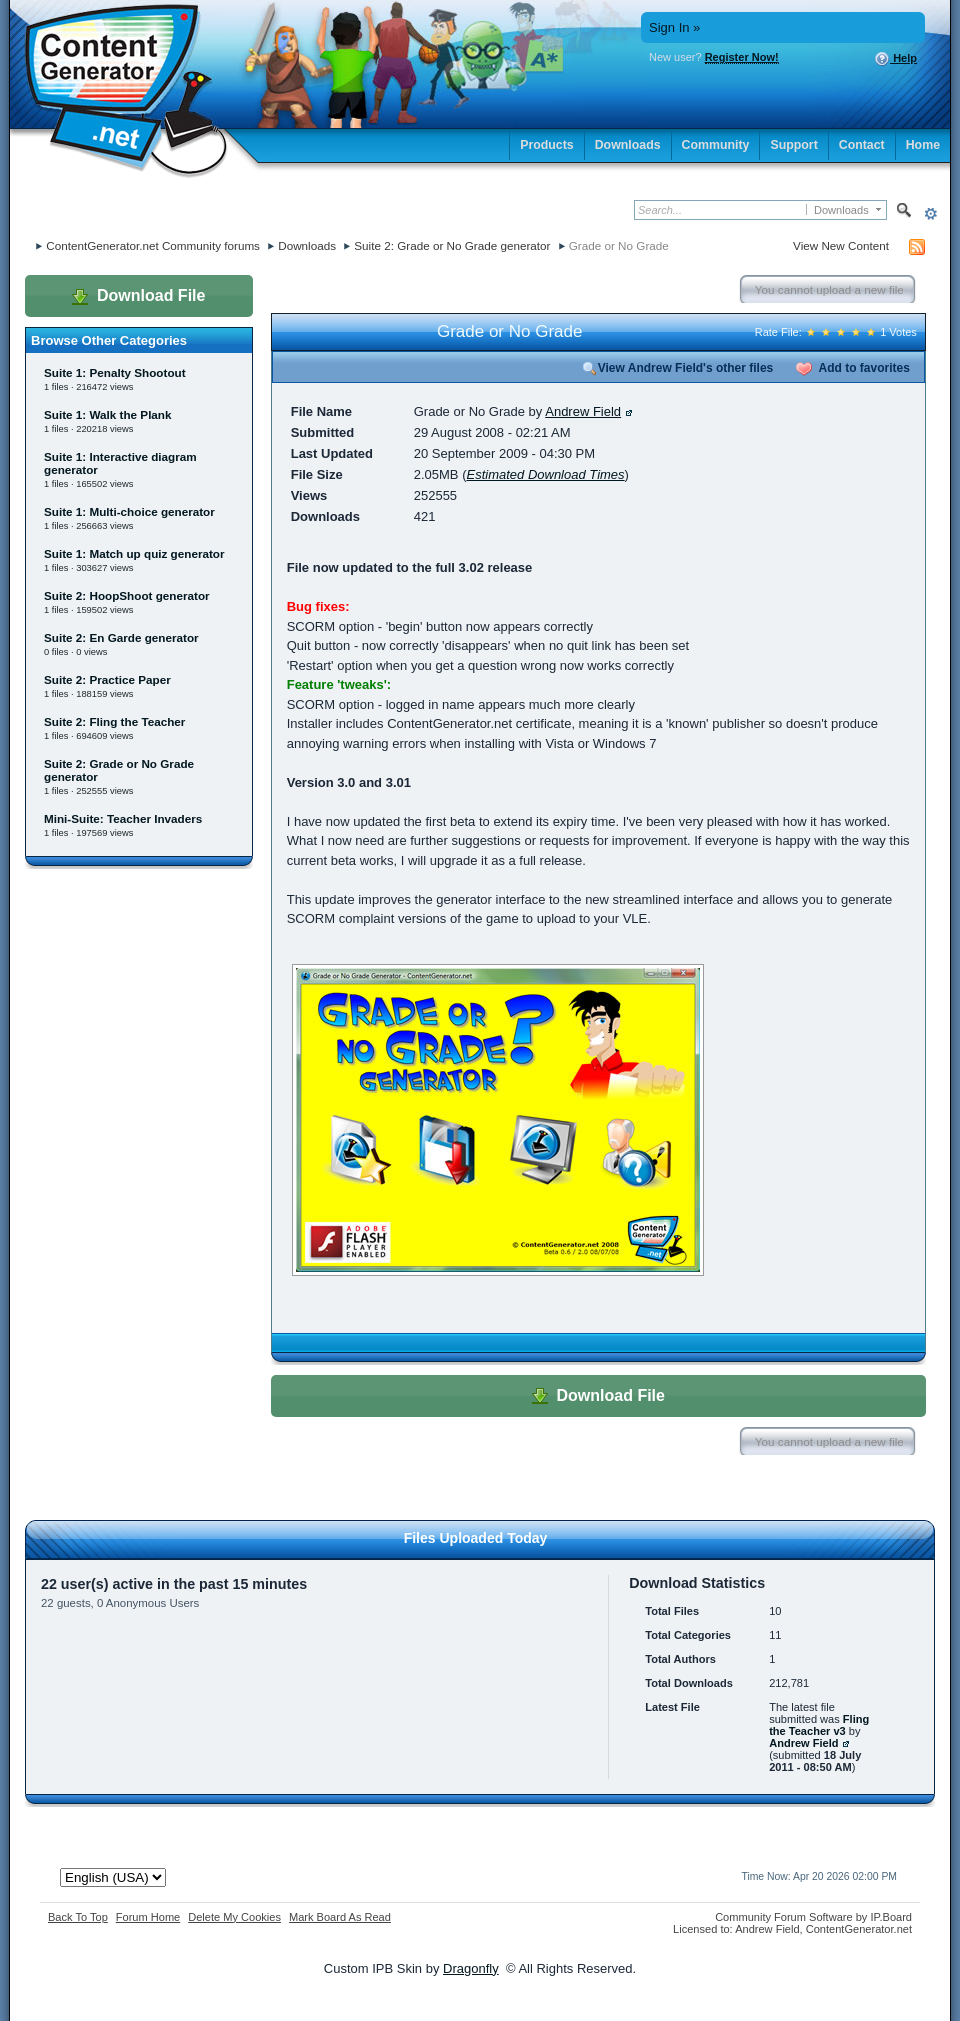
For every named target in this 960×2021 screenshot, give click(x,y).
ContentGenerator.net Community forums (153, 245)
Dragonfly (471, 1968)
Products (547, 145)
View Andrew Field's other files (678, 368)
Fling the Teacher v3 (819, 1725)
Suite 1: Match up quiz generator (134, 553)
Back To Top (78, 1917)
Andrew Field (583, 411)
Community (716, 145)
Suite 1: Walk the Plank (108, 414)
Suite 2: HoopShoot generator (127, 595)
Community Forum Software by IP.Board (813, 1917)
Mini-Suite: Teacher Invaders (123, 818)
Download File (138, 296)
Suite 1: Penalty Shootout (115, 372)
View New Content (841, 245)
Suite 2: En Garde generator (121, 637)
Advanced (930, 213)
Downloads (628, 145)
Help (895, 59)
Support (793, 145)
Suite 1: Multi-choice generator (129, 511)
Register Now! (742, 57)
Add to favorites (853, 368)
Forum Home (148, 1917)
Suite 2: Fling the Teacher (114, 721)
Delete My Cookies (234, 1917)
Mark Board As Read (340, 1917)
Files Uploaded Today (476, 1538)
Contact (862, 145)
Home (923, 145)
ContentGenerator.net (859, 1929)
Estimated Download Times (545, 474)
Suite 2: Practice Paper (107, 679)
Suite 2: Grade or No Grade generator (452, 245)
